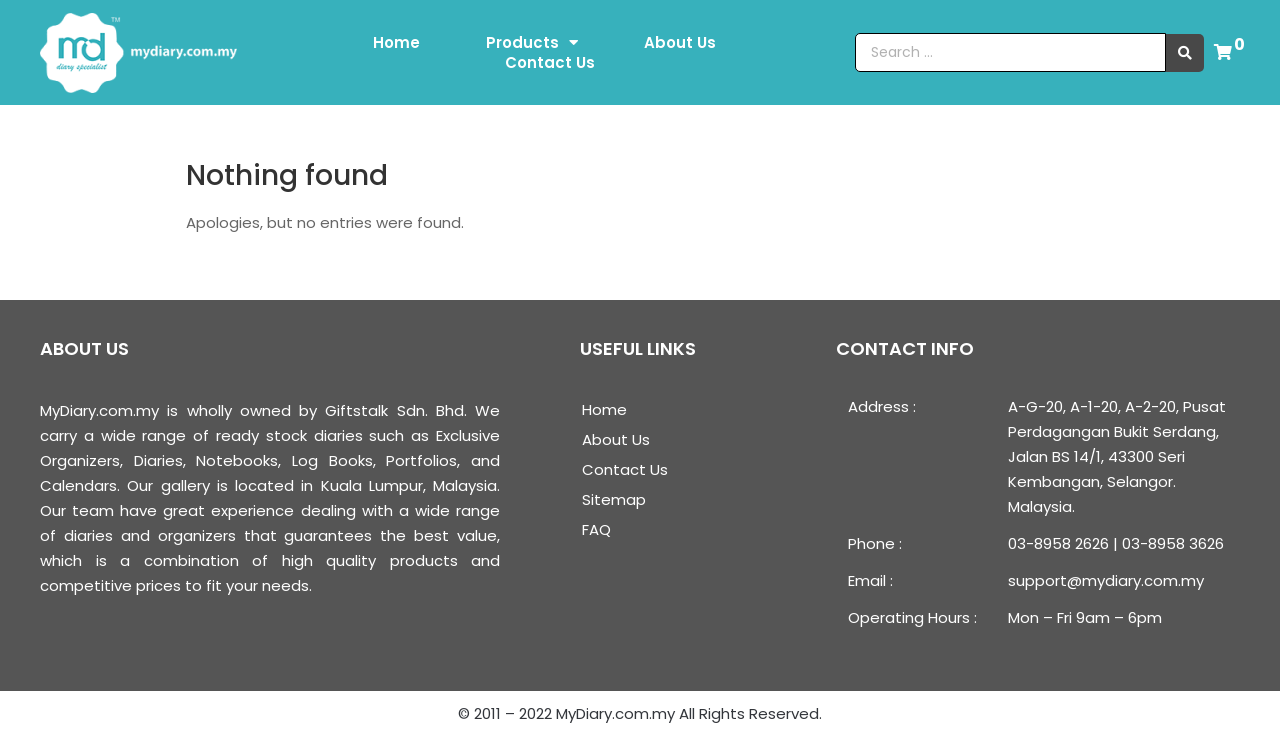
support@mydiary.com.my (1106, 580)
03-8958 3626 (1173, 543)
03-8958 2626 (1058, 543)
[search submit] (1185, 53)
